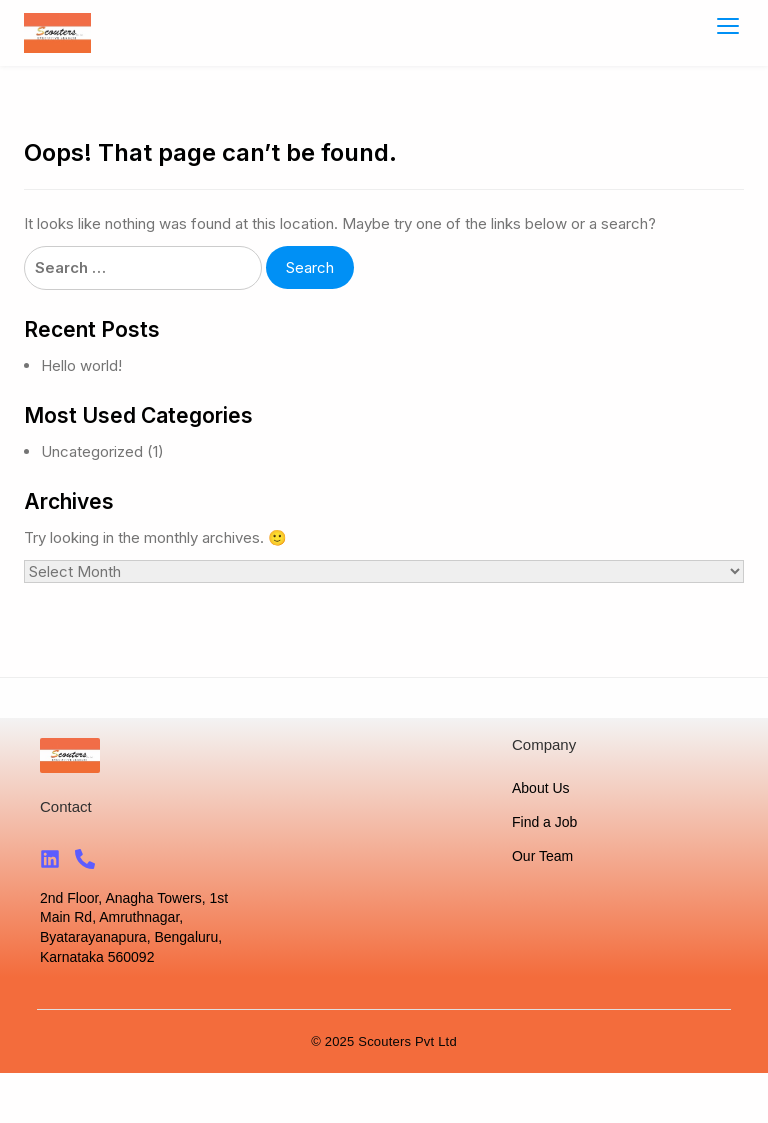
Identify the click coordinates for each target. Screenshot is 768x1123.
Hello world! (81, 365)
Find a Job (544, 822)
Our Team (542, 856)
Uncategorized (92, 451)
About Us (541, 788)
